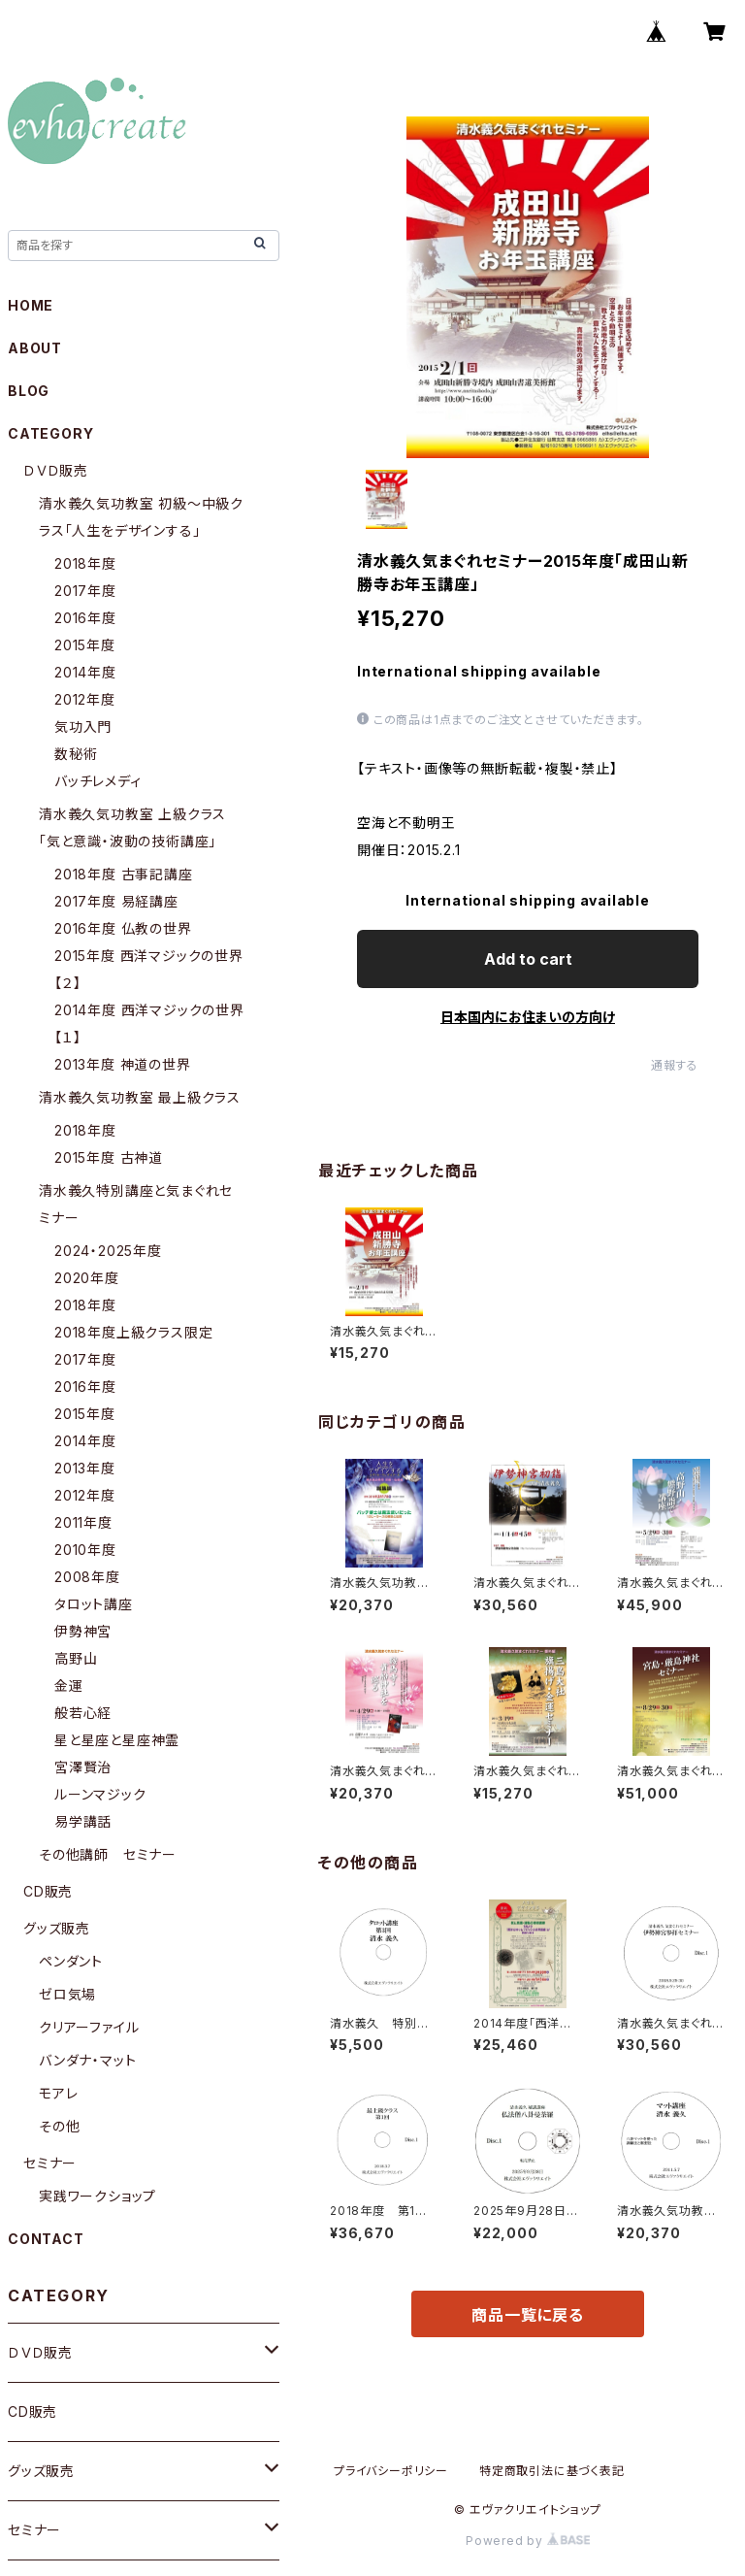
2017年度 (85, 590)
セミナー (50, 2163)
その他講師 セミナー (108, 1854)
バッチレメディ (98, 781)
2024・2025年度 (108, 1250)
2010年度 (85, 1549)
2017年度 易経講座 (116, 901)
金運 (68, 1685)
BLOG (28, 390)
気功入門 (83, 726)
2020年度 (86, 1278)
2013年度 (84, 1468)
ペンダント (71, 1961)
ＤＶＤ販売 (55, 470)
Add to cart (528, 959)
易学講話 (83, 1821)
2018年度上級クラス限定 (133, 1332)
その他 (59, 2126)
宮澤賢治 (83, 1767)
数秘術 (75, 753)
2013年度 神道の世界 (122, 1064)
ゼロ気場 (67, 1994)
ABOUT (35, 348)
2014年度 (85, 672)
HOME (30, 305)
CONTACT (46, 2238)
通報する (674, 1065)
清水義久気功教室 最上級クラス (140, 1097)
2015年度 (84, 645)
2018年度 (85, 563)
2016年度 (85, 618)
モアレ (58, 2093)
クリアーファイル (89, 2027)
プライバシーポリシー (391, 2470)
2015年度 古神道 (108, 1157)
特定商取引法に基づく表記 (552, 2470)
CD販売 (48, 1891)
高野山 (75, 1658)
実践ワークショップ (97, 2196)
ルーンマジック (100, 1794)
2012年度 (84, 699)
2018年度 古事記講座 (123, 874)
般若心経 (83, 1712)
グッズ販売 (56, 1928)
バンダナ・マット (87, 2060)
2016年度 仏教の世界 (123, 928)
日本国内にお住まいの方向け (527, 1016)
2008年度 (87, 1577)
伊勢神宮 (83, 1631)
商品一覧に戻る (527, 2315)
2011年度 (83, 1522)
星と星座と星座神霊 (116, 1740)
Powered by (528, 2540)
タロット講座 (93, 1604)
